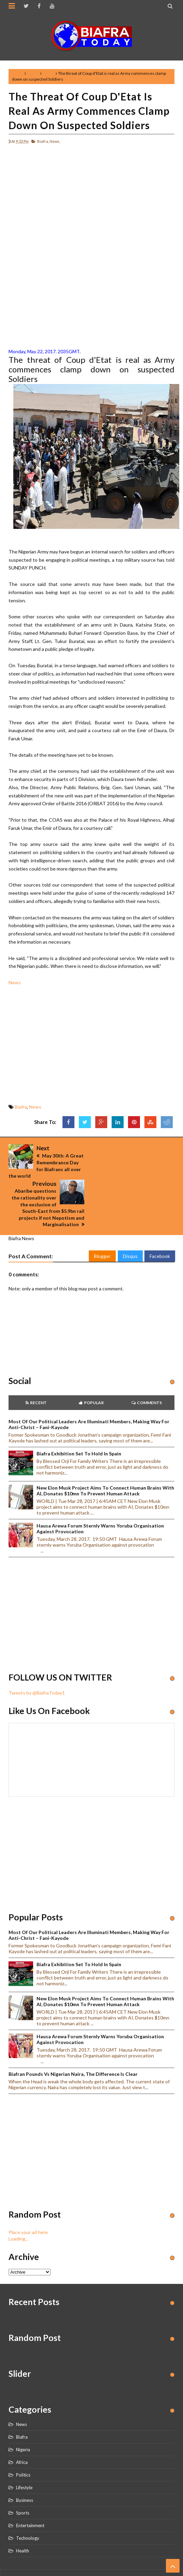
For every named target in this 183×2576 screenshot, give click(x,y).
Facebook (160, 1220)
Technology (27, 2502)
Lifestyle (24, 2452)
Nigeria (23, 2414)
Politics (23, 2439)
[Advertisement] (91, 197)
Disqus (130, 1220)
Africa (22, 2426)
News (48, 73)
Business (24, 2464)
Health (22, 2515)
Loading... (18, 2203)
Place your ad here (28, 2196)
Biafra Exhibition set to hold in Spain (79, 1418)
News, (55, 141)
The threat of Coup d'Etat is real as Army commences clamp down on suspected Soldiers (89, 110)
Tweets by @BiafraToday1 (37, 1657)
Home (18, 73)
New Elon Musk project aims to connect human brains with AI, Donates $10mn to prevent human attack (105, 1455)
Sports (22, 2477)
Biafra (33, 73)
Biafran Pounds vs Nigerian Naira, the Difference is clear (73, 2038)
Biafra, (43, 141)
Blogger (102, 1220)
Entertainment (30, 2490)
